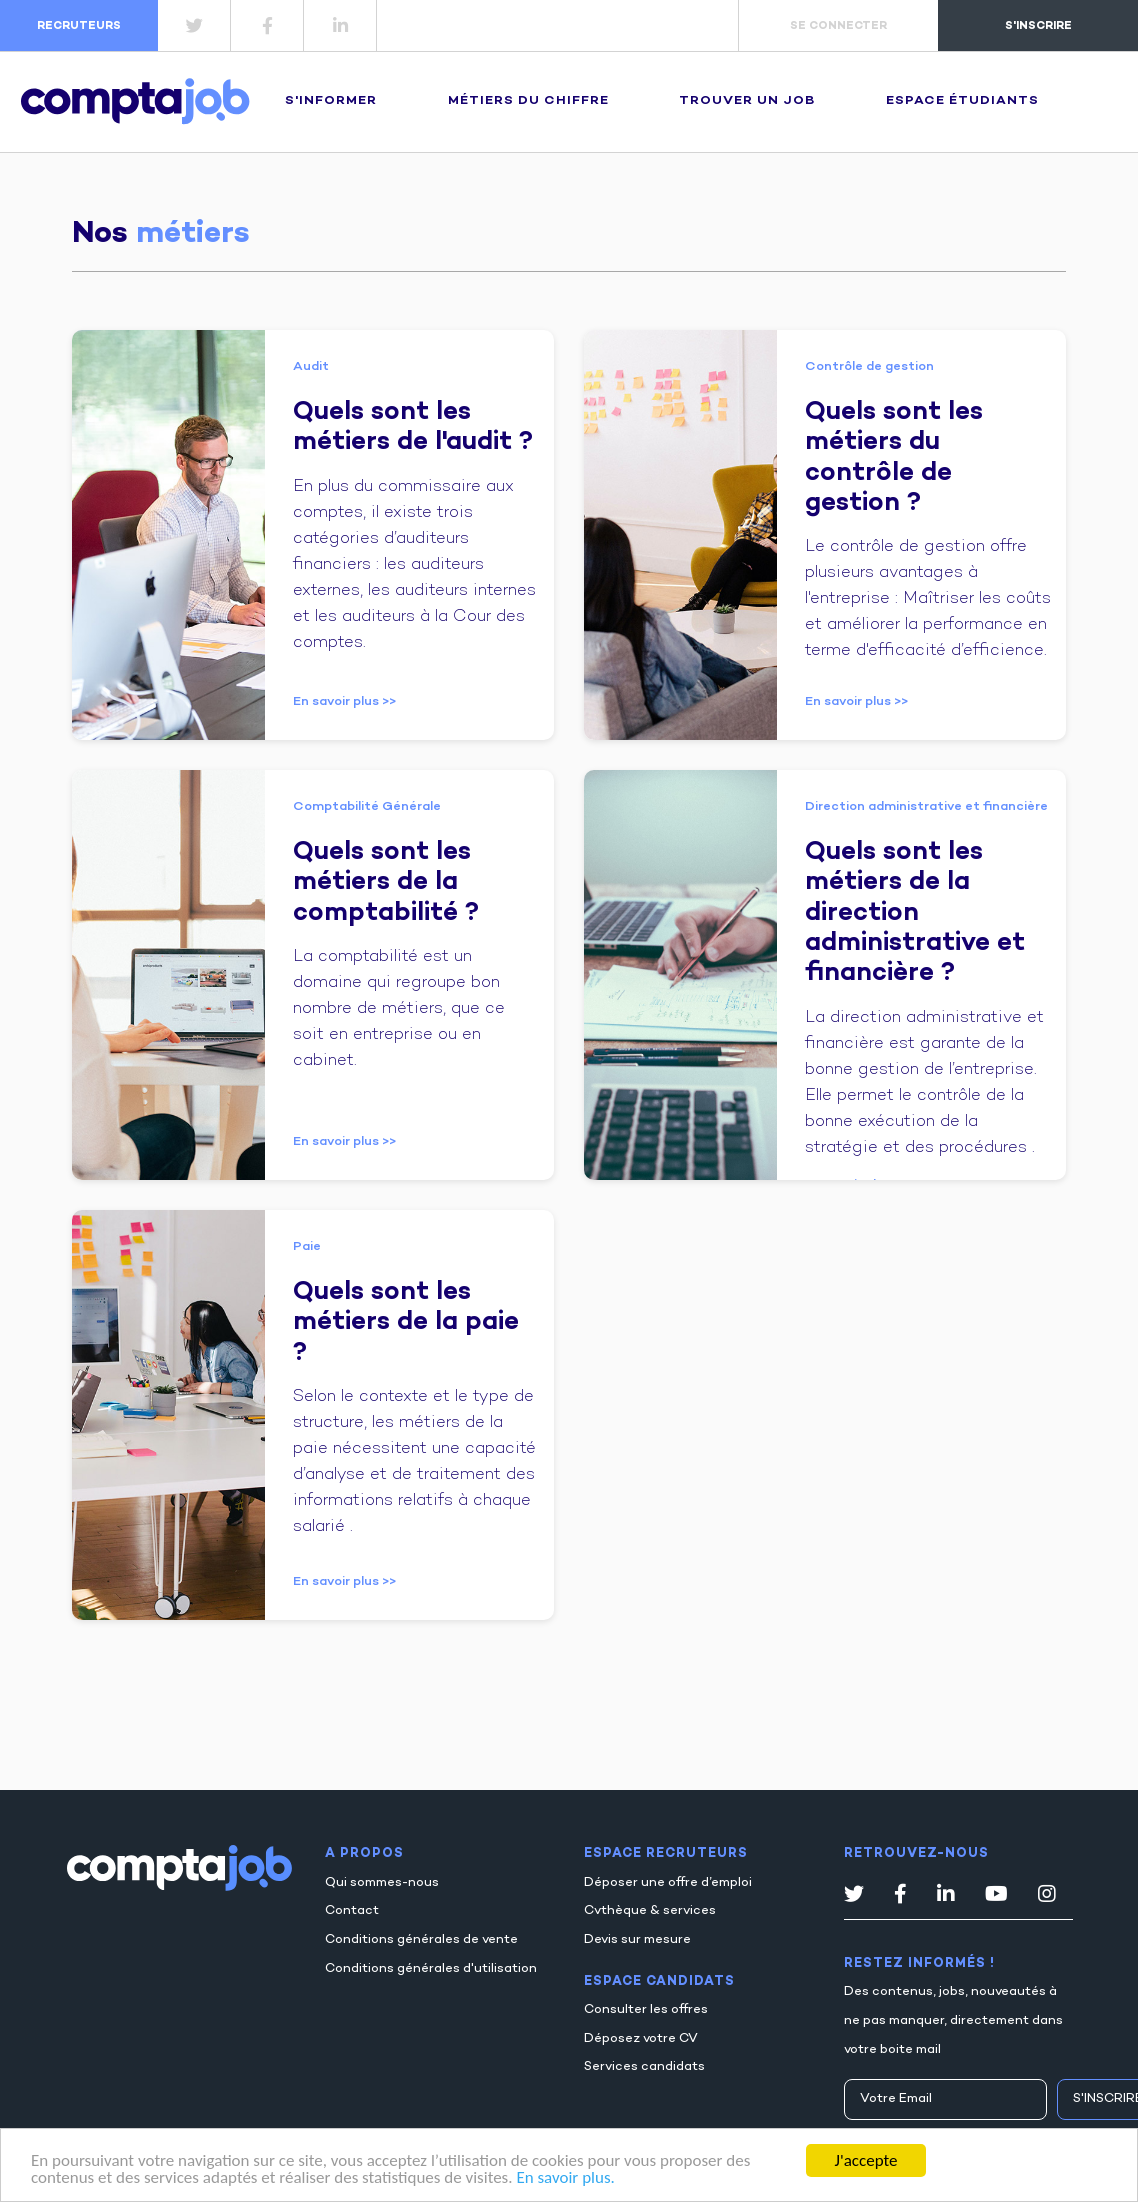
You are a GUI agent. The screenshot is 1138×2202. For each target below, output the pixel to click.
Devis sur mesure (637, 1940)
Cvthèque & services (650, 1911)
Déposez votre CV (641, 2039)
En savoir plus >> (344, 702)
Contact (352, 1911)
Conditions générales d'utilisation (431, 1969)
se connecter (838, 26)
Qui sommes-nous (382, 1883)
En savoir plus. (565, 2178)
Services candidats (644, 2067)
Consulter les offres (646, 2010)
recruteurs (79, 26)
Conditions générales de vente (421, 1940)
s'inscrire (1038, 26)
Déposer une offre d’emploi (668, 1883)
